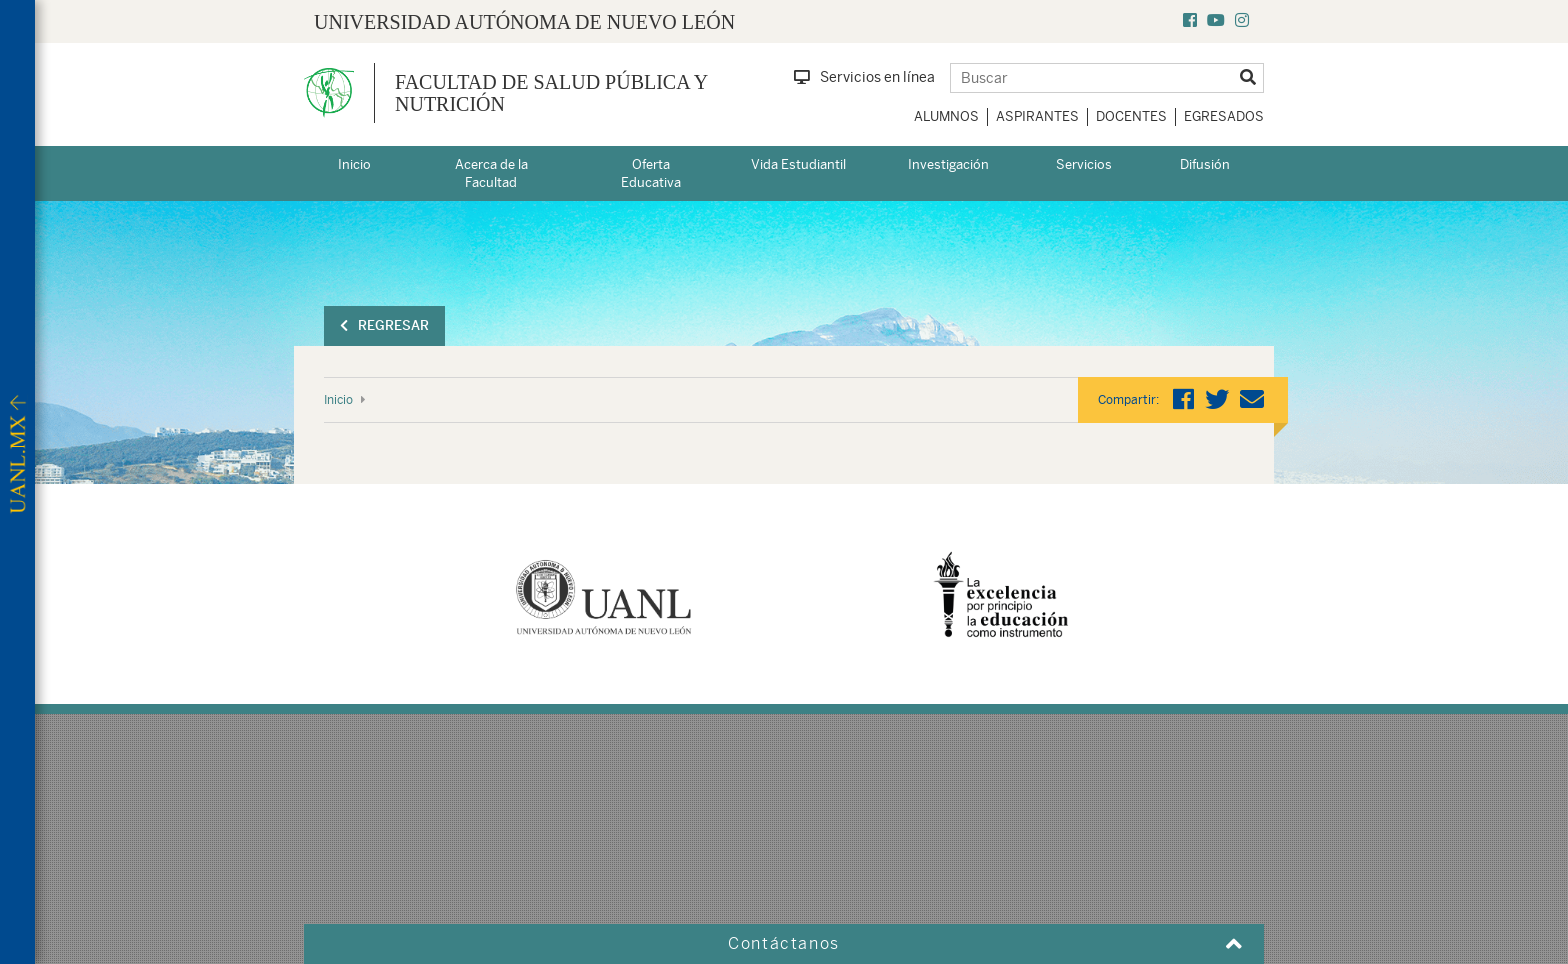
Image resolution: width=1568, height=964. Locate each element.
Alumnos (946, 116)
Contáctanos (784, 943)
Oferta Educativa (651, 174)
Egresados (1224, 116)
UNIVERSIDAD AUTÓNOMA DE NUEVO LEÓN (524, 22)
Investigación (948, 164)
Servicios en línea (864, 77)
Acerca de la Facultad (491, 174)
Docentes (1131, 116)
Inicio (354, 164)
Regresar (384, 325)
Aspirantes (1037, 116)
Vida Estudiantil (798, 164)
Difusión (1205, 164)
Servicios (1084, 164)
